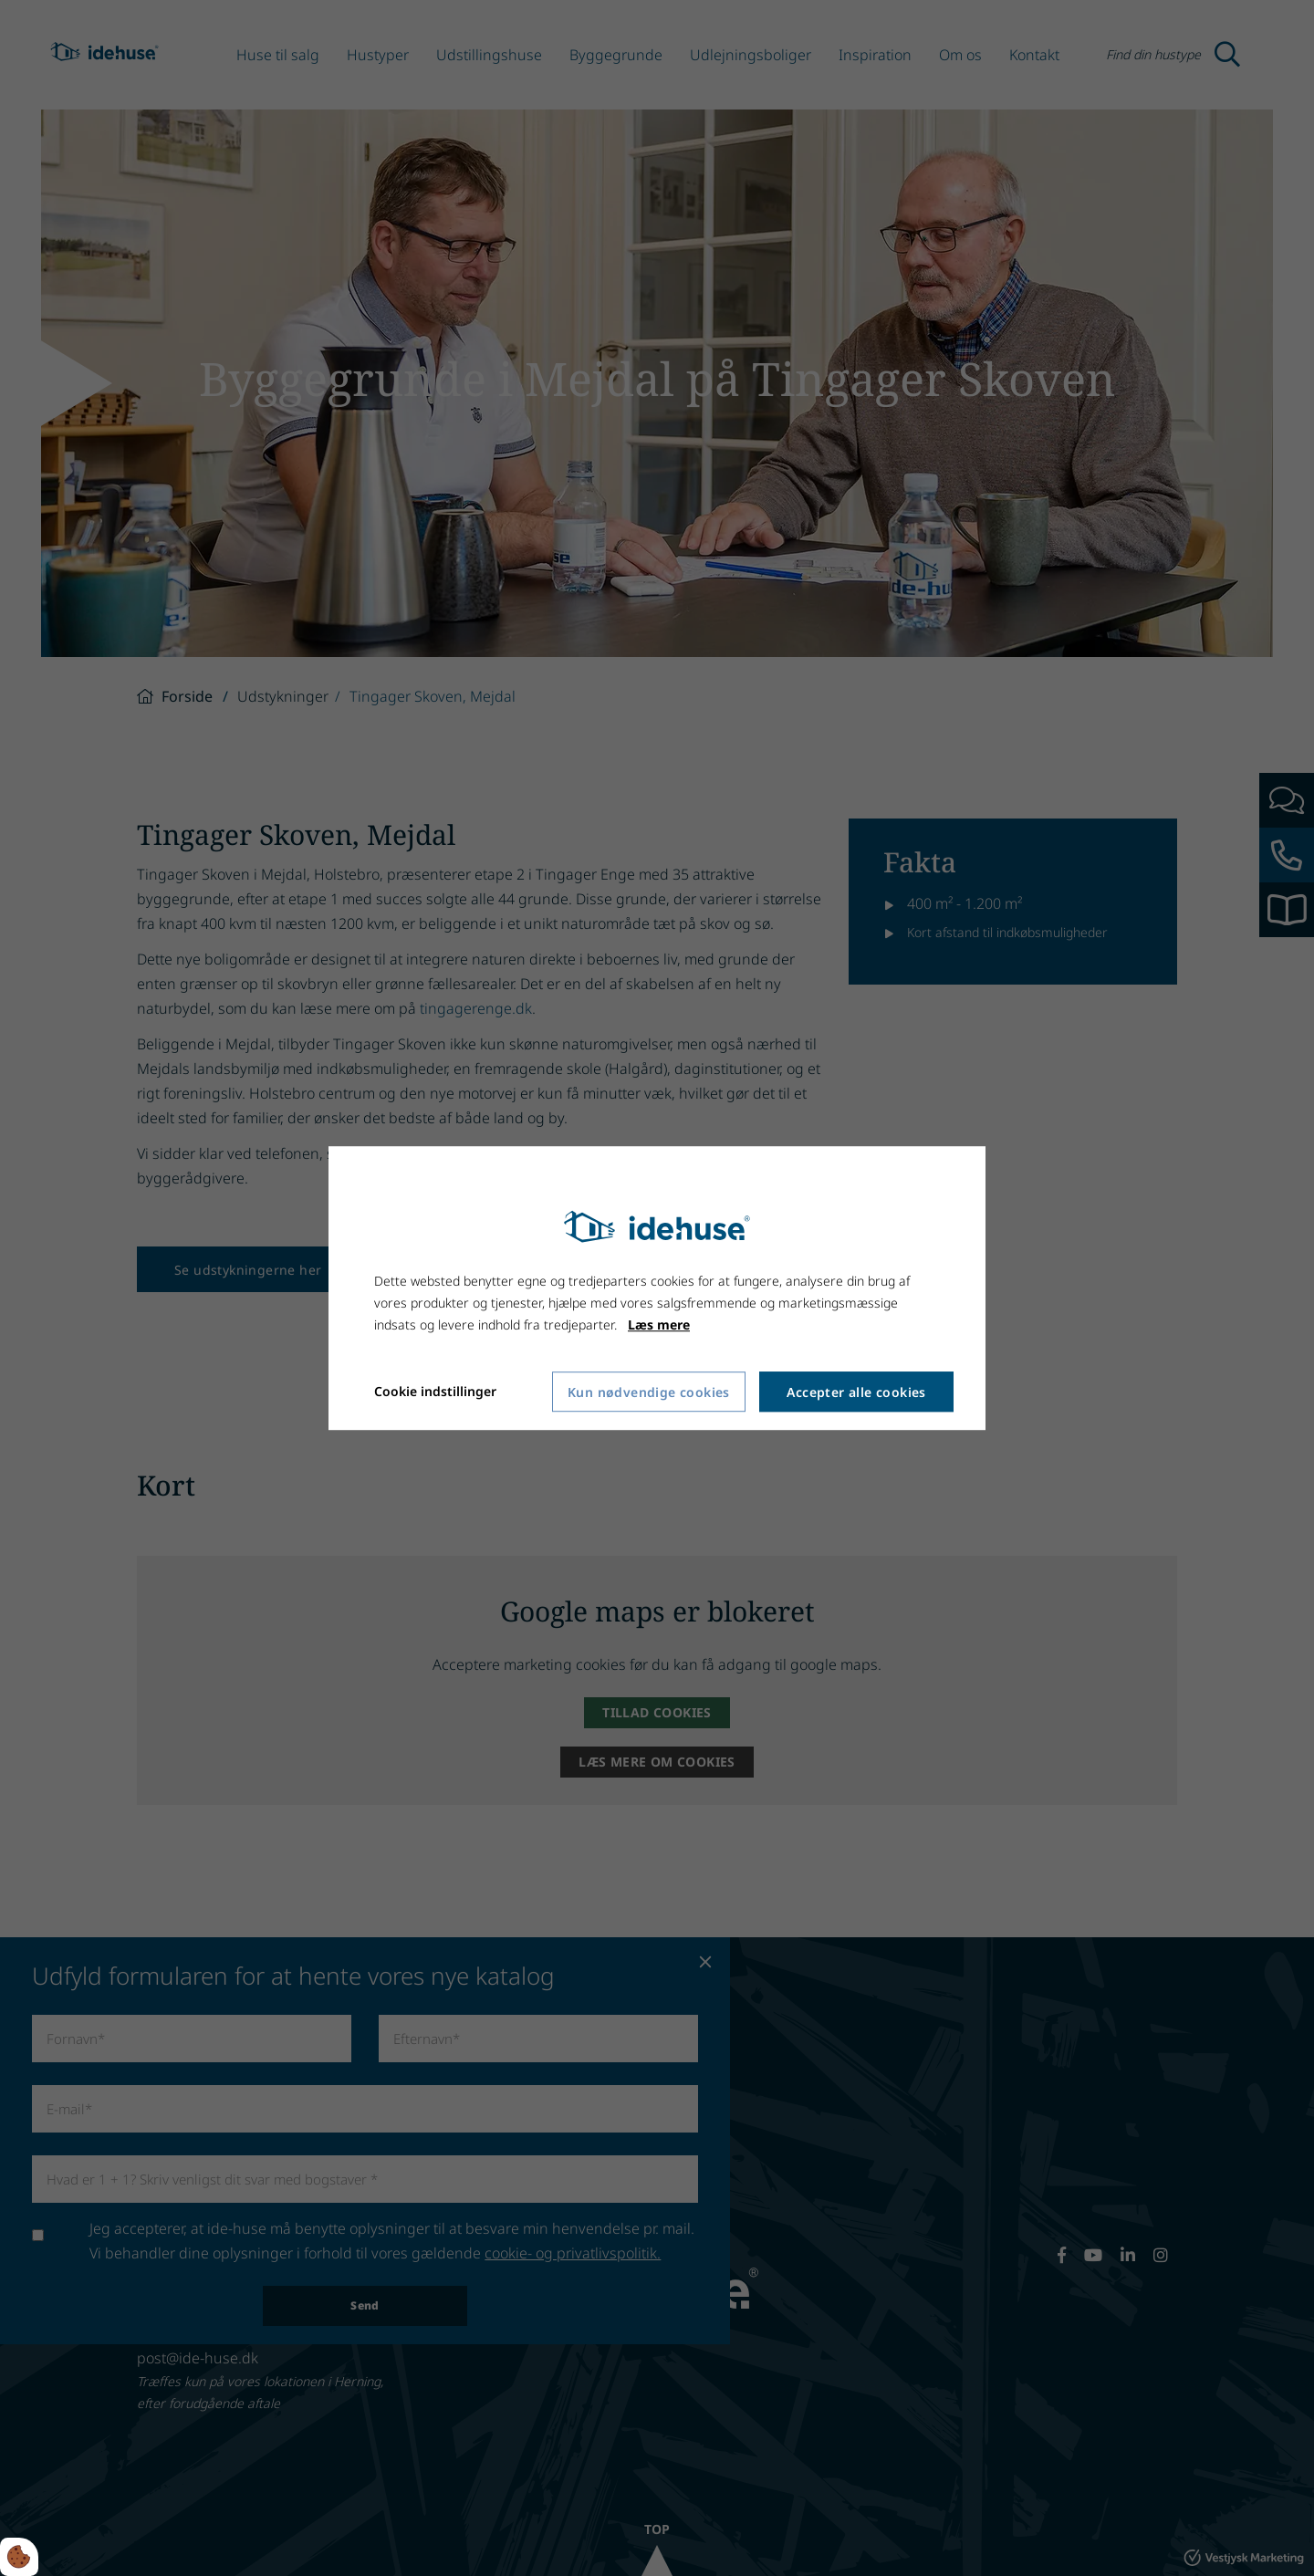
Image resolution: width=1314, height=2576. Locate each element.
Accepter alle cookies (856, 1392)
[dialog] (657, 1288)
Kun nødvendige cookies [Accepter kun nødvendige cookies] (649, 1392)
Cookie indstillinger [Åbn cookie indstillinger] (435, 1392)
